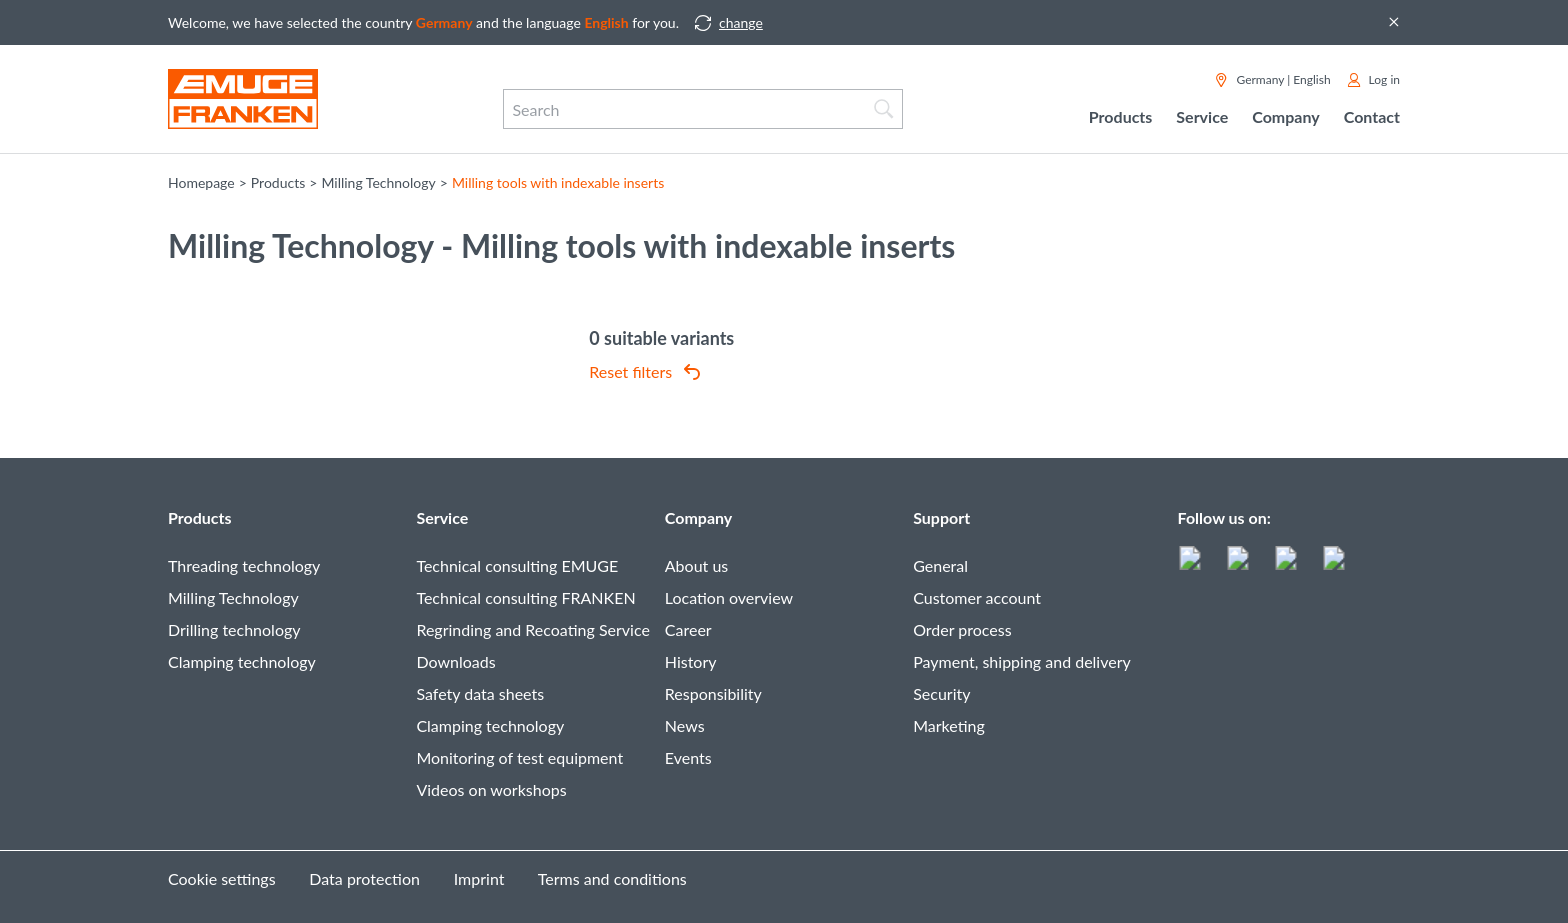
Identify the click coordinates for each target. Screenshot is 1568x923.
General (940, 565)
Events (688, 757)
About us (696, 565)
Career (688, 629)
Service (442, 517)
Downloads (455, 661)
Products (200, 517)
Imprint (479, 878)
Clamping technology (242, 661)
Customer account (977, 597)
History (691, 661)
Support (941, 517)
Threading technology (244, 565)
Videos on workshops (491, 789)
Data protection (364, 878)
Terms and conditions (612, 878)
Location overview (729, 597)
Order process (962, 629)
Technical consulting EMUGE (517, 565)
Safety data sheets (480, 693)
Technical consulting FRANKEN (525, 597)
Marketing (949, 725)
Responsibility (713, 693)
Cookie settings (222, 878)
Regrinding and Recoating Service (532, 629)
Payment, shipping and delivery (1022, 661)
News (685, 725)
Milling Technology (233, 597)
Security (941, 693)
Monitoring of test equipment (519, 757)
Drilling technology (234, 629)
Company (698, 517)
